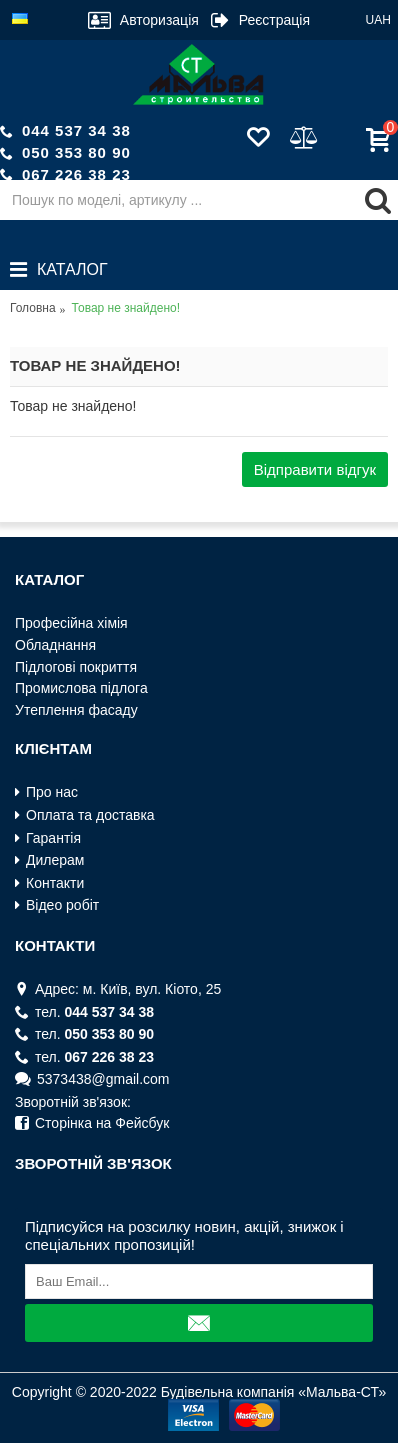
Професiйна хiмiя (71, 623)
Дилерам (49, 860)
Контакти (49, 883)
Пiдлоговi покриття (76, 667)
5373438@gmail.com (92, 1079)
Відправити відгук (315, 469)
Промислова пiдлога (81, 688)
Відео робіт (57, 905)
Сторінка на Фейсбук (92, 1123)
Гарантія (48, 838)
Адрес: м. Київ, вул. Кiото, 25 (118, 989)
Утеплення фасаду (76, 710)
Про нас (46, 792)
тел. (84, 1012)
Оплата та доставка (85, 815)
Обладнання (55, 645)
